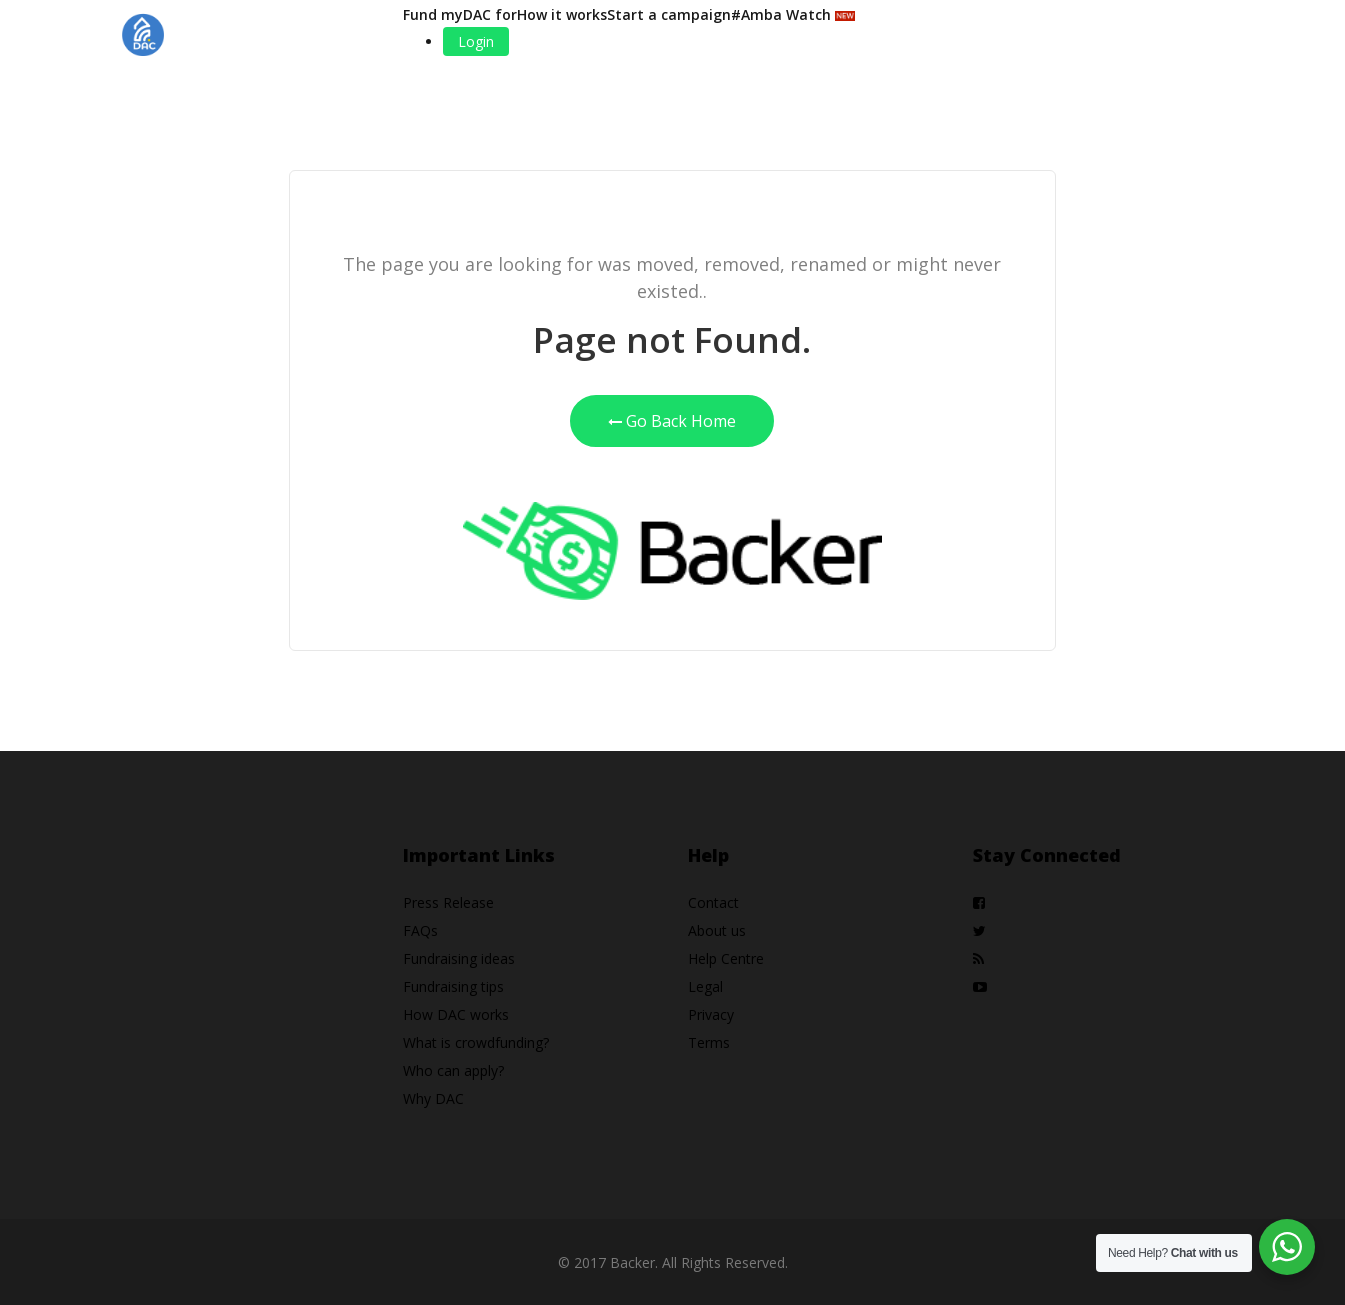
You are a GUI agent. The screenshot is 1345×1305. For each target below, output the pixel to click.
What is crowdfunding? (476, 1042)
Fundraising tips (453, 986)
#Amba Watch (793, 14)
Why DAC (433, 1098)
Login (476, 41)
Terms (709, 1042)
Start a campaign (669, 14)
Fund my (433, 14)
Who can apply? (453, 1070)
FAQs (420, 930)
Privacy (711, 1014)
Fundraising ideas (459, 958)
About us (717, 930)
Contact (713, 902)
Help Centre (726, 958)
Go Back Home (672, 421)
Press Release (448, 902)
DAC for (490, 14)
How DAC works (456, 1014)
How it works (562, 14)
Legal (705, 986)
